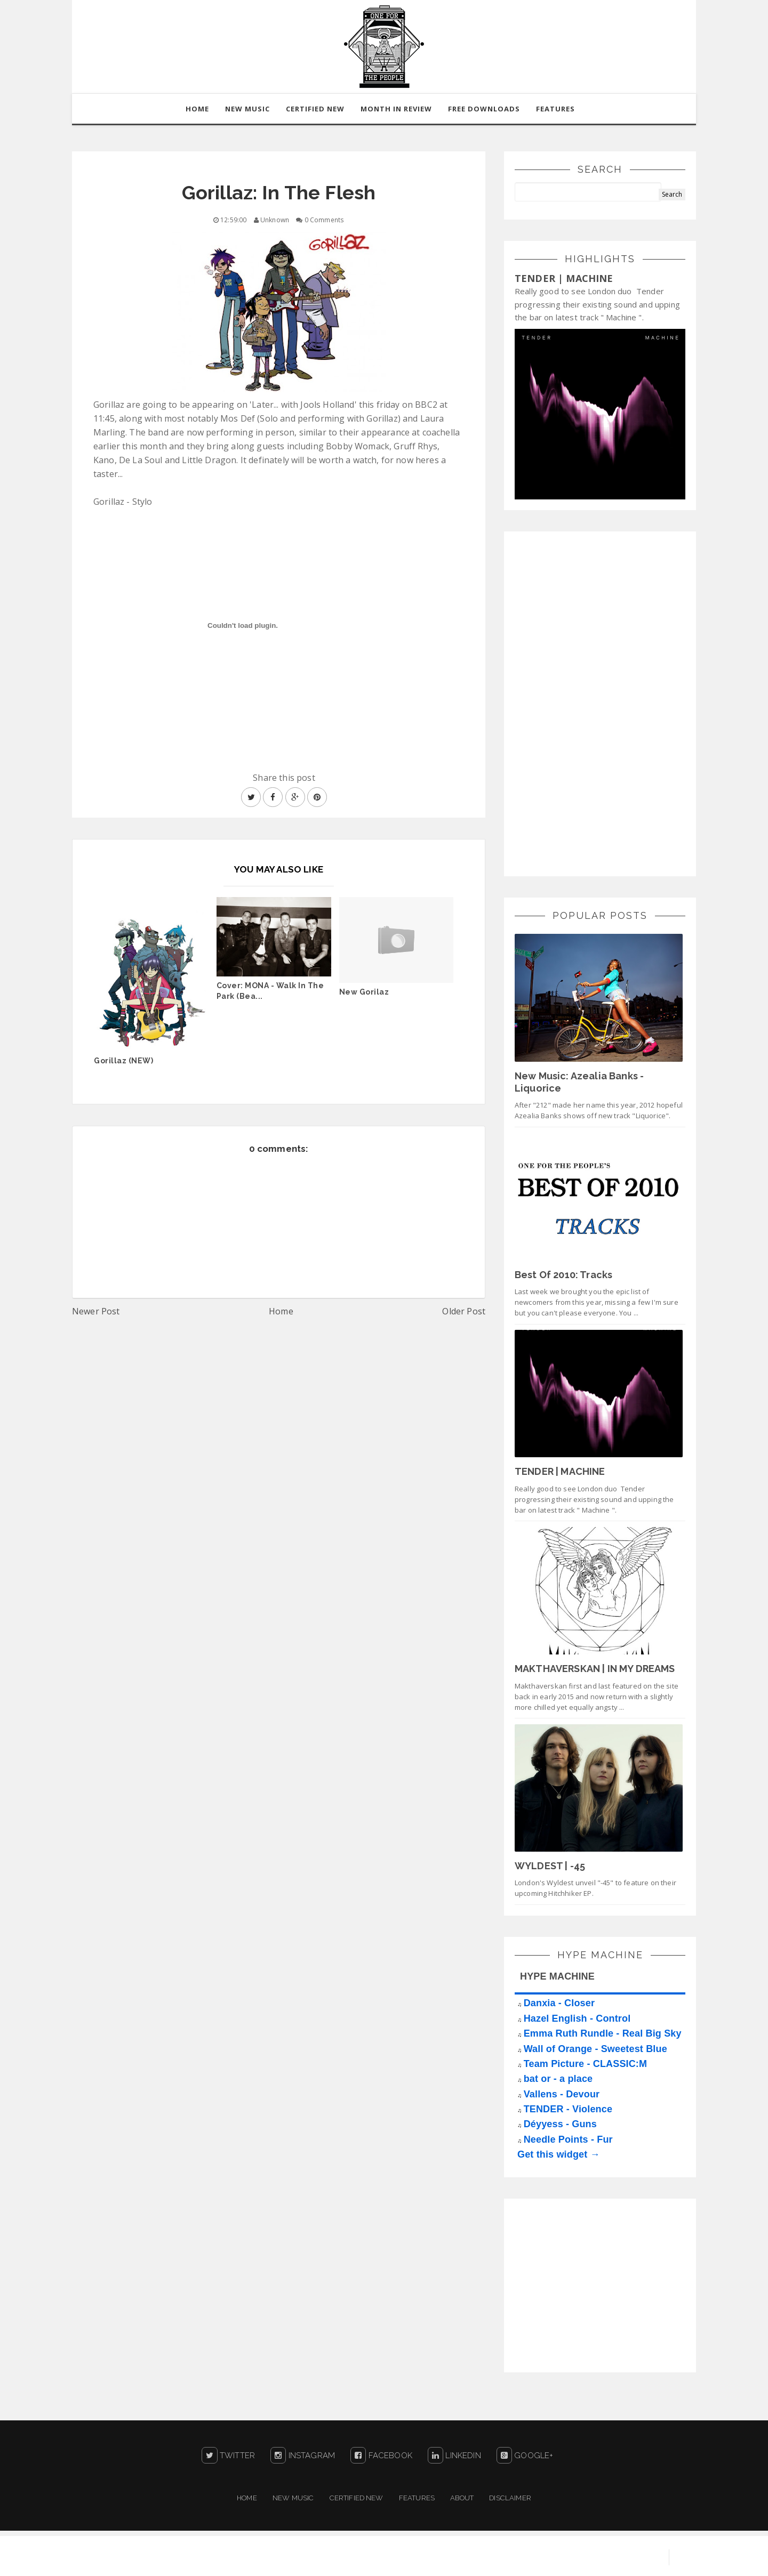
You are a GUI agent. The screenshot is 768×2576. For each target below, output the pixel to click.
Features (555, 109)
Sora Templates (537, 2557)
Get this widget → (558, 2154)
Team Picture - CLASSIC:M (585, 2063)
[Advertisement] (595, 702)
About (462, 2498)
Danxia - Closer (559, 2003)
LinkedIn (454, 2455)
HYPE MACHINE (557, 1976)
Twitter (228, 2455)
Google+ (525, 2455)
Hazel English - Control (577, 2018)
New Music (293, 2498)
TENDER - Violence (568, 2109)
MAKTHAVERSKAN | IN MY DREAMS (595, 1669)
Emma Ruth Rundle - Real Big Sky (603, 2033)
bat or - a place (558, 2079)
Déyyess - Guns (560, 2124)
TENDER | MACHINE (564, 278)
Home (281, 1311)
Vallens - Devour (562, 2094)
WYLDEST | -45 (550, 1865)
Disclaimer (510, 2498)
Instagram (302, 2455)
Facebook (381, 2455)
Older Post (463, 1311)
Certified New (356, 2498)
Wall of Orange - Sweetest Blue (595, 2049)
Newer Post (96, 1311)
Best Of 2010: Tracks (563, 1274)
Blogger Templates (618, 2557)
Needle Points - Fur (568, 2139)
